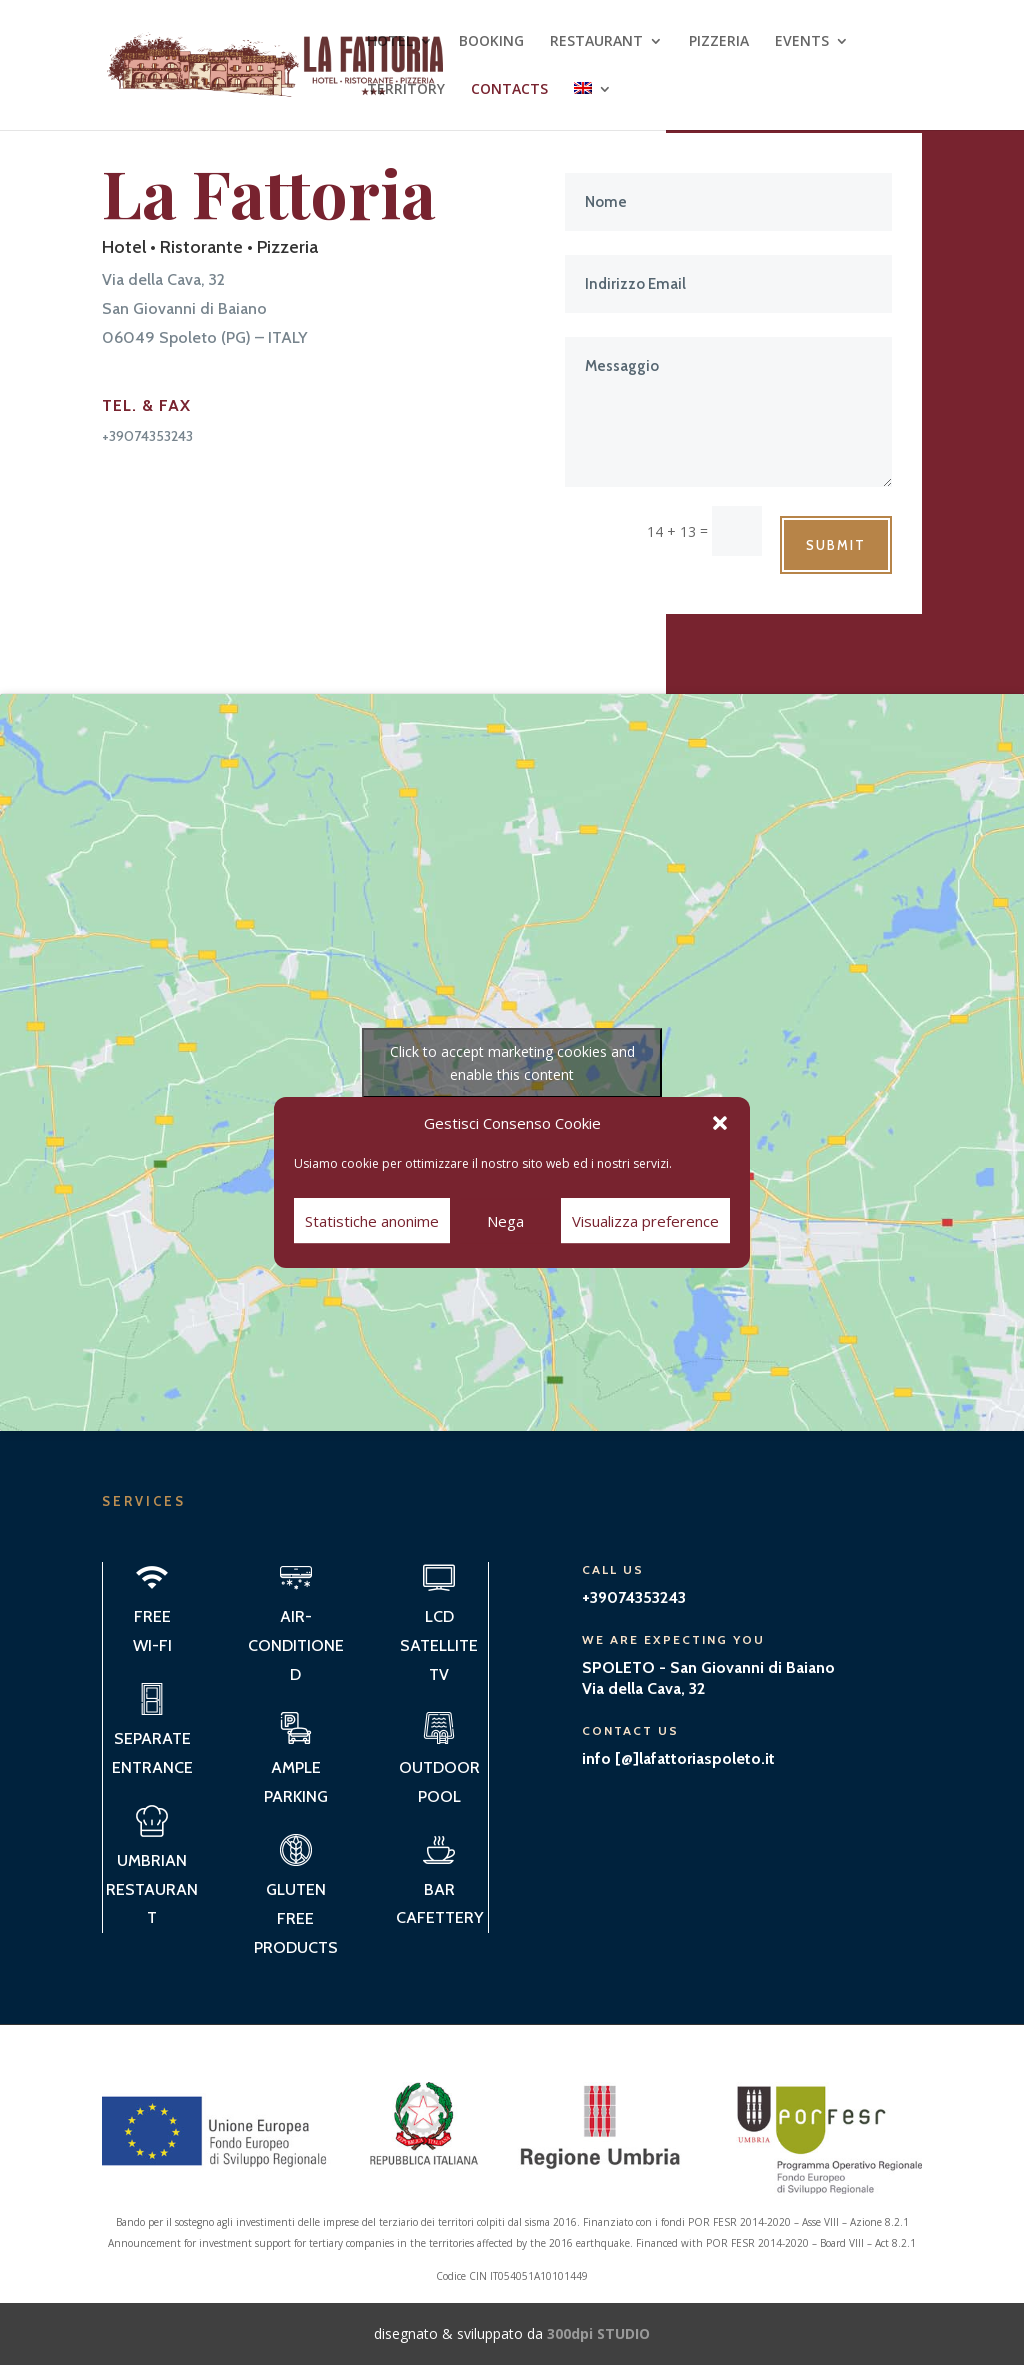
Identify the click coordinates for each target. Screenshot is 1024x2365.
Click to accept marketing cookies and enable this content (512, 1063)
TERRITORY (406, 90)
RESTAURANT (596, 42)
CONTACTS (509, 90)
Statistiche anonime (372, 1221)
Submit (836, 545)
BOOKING (491, 42)
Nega (505, 1221)
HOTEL (390, 42)
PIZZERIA (719, 42)
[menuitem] (593, 106)
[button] (720, 1123)
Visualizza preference (645, 1221)
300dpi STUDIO (598, 2333)
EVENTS (802, 42)
